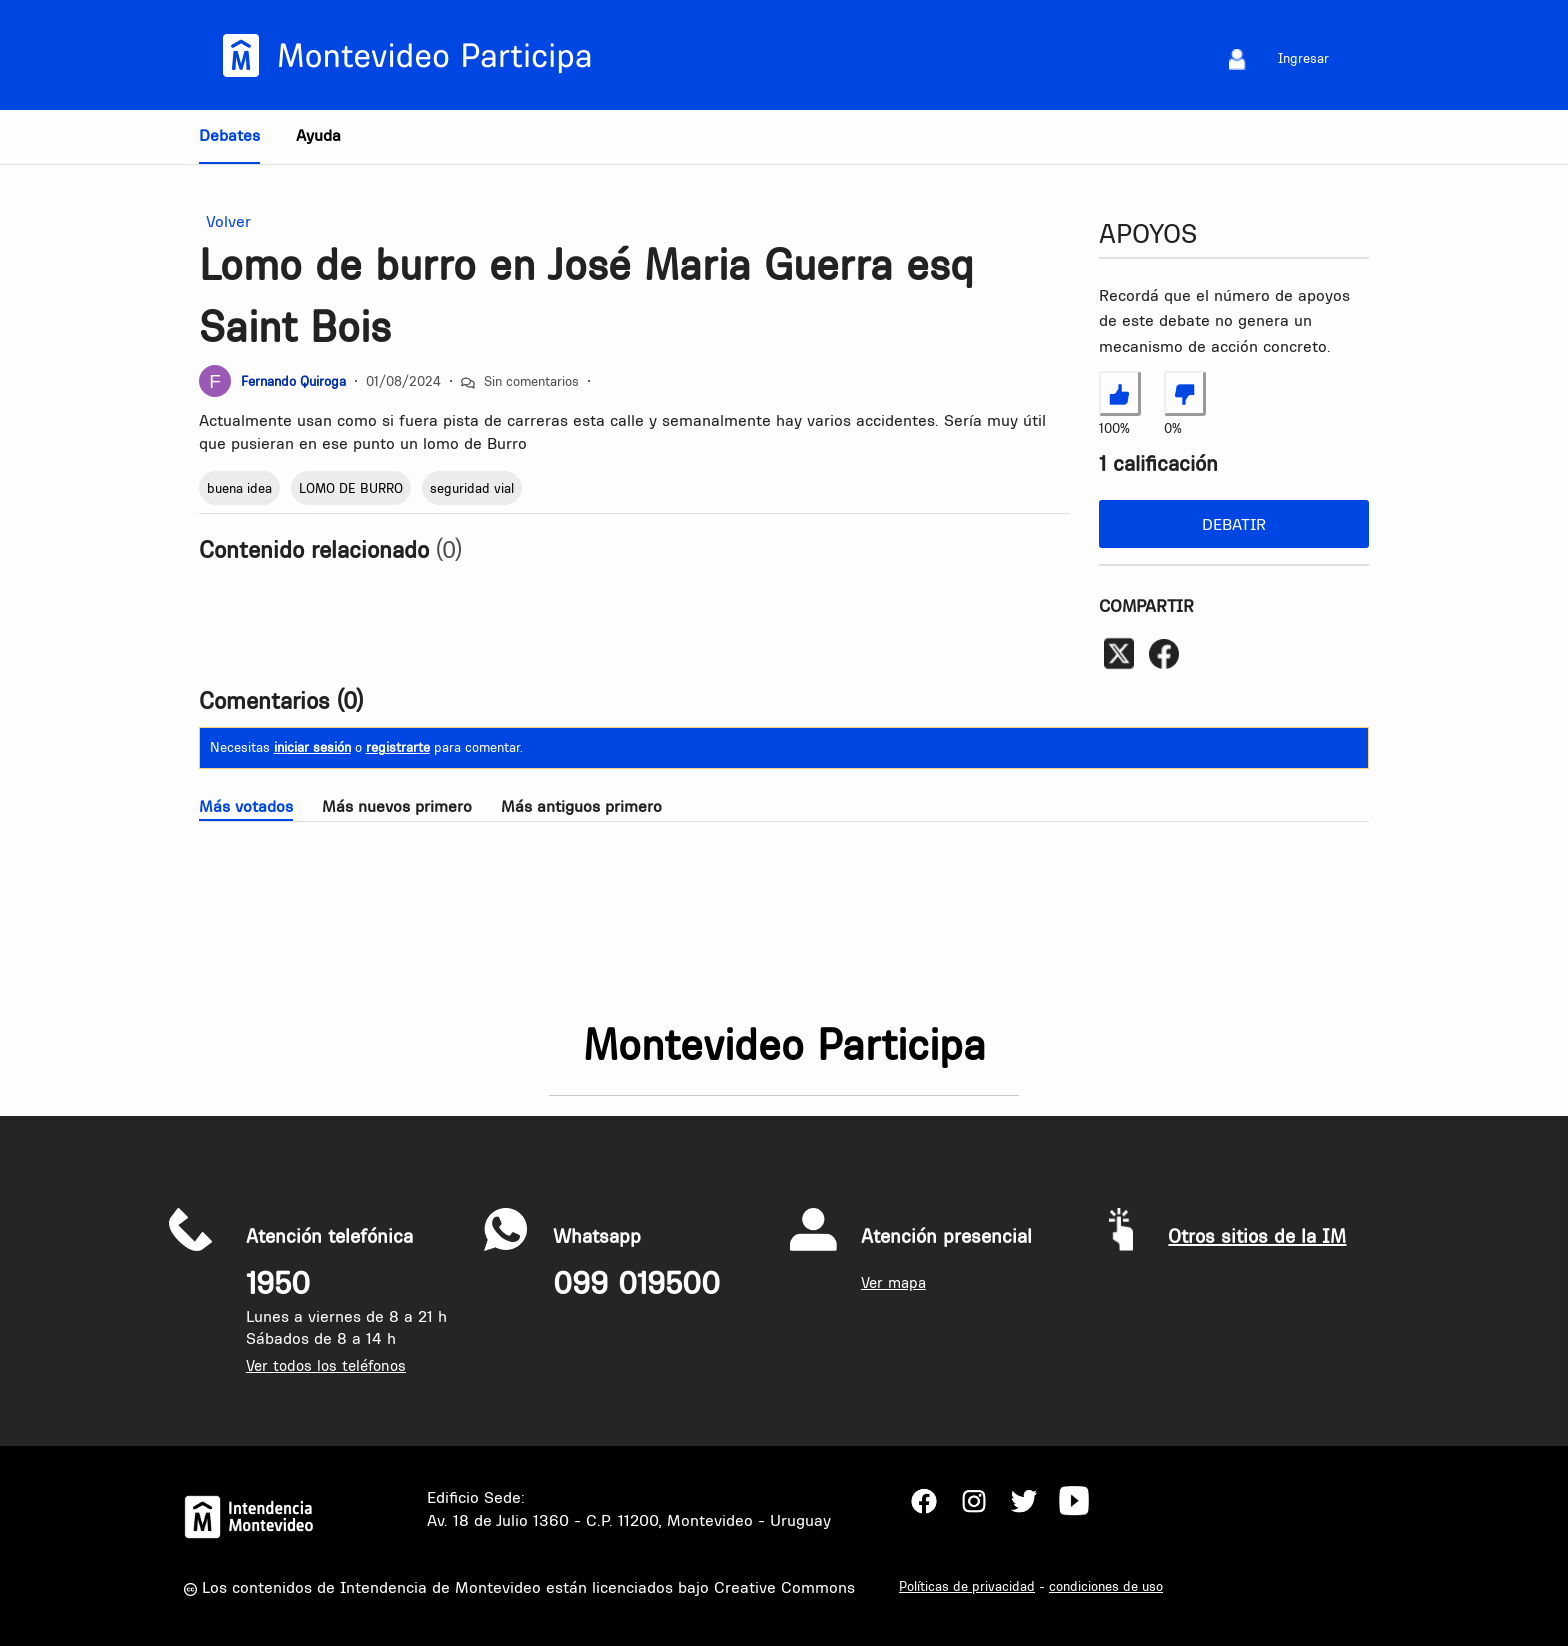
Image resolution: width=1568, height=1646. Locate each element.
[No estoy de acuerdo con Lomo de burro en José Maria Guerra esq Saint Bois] (1185, 393)
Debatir (1234, 524)
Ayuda (318, 135)
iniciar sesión (312, 747)
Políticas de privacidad (967, 1586)
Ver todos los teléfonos (326, 1365)
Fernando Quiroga (293, 381)
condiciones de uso (1106, 1586)
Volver (225, 222)
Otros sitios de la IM (1257, 1236)
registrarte (398, 747)
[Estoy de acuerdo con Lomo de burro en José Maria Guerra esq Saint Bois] (1120, 393)
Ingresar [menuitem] (1303, 58)
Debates (229, 135)
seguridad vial (472, 488)
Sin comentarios (531, 381)
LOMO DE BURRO (351, 488)
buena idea (239, 488)
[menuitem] (1237, 58)
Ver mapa (893, 1282)
